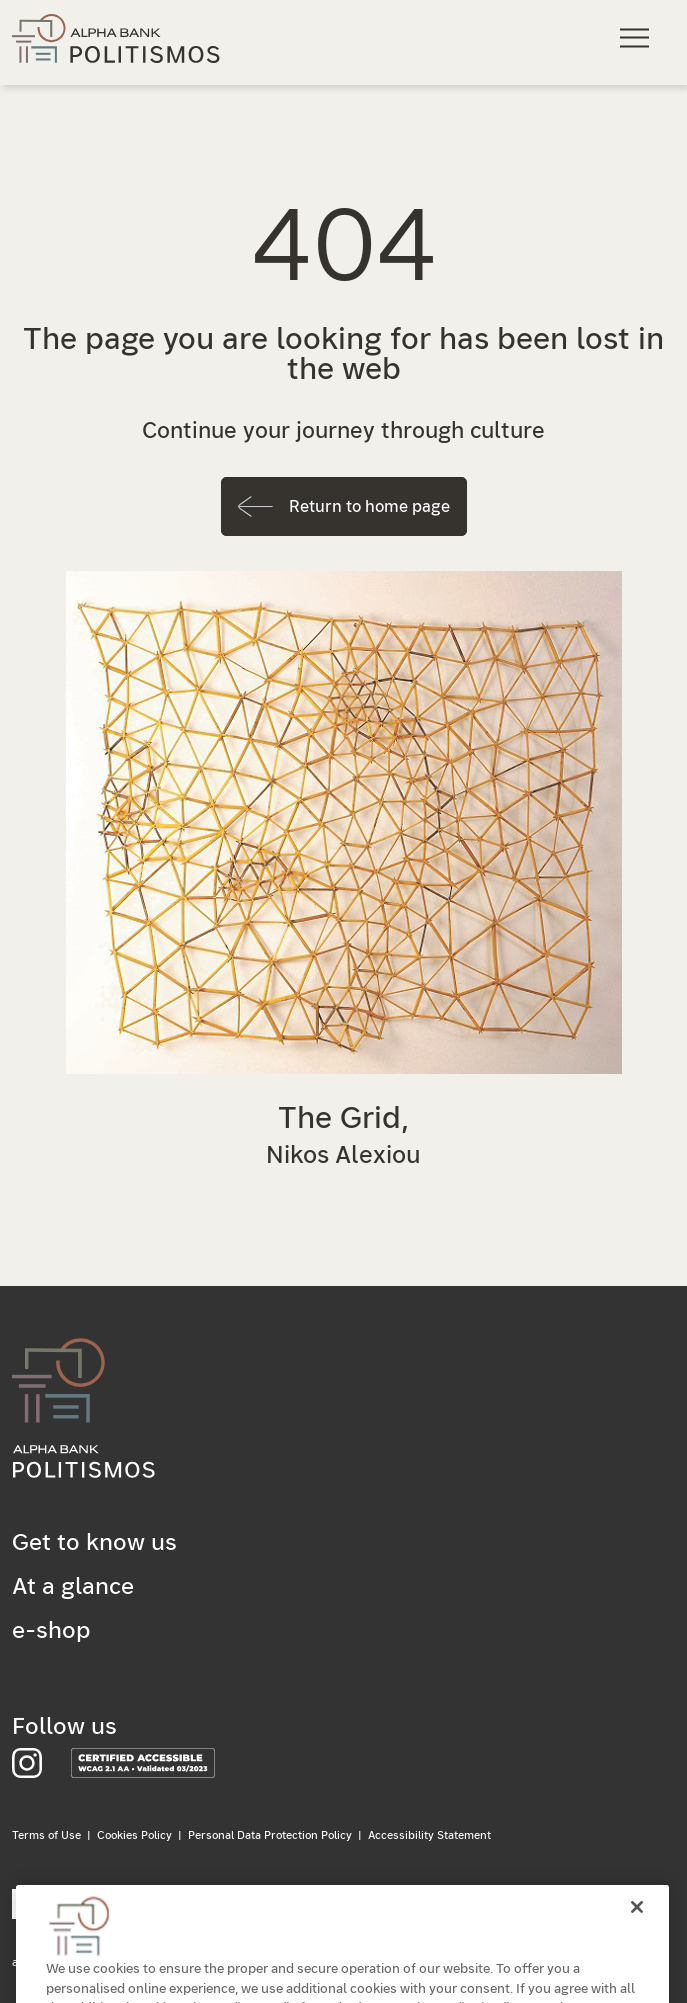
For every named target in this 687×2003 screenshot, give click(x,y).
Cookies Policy (134, 1835)
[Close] (637, 1923)
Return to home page (369, 507)
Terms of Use (46, 1835)
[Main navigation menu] (637, 37)
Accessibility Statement (429, 1835)
